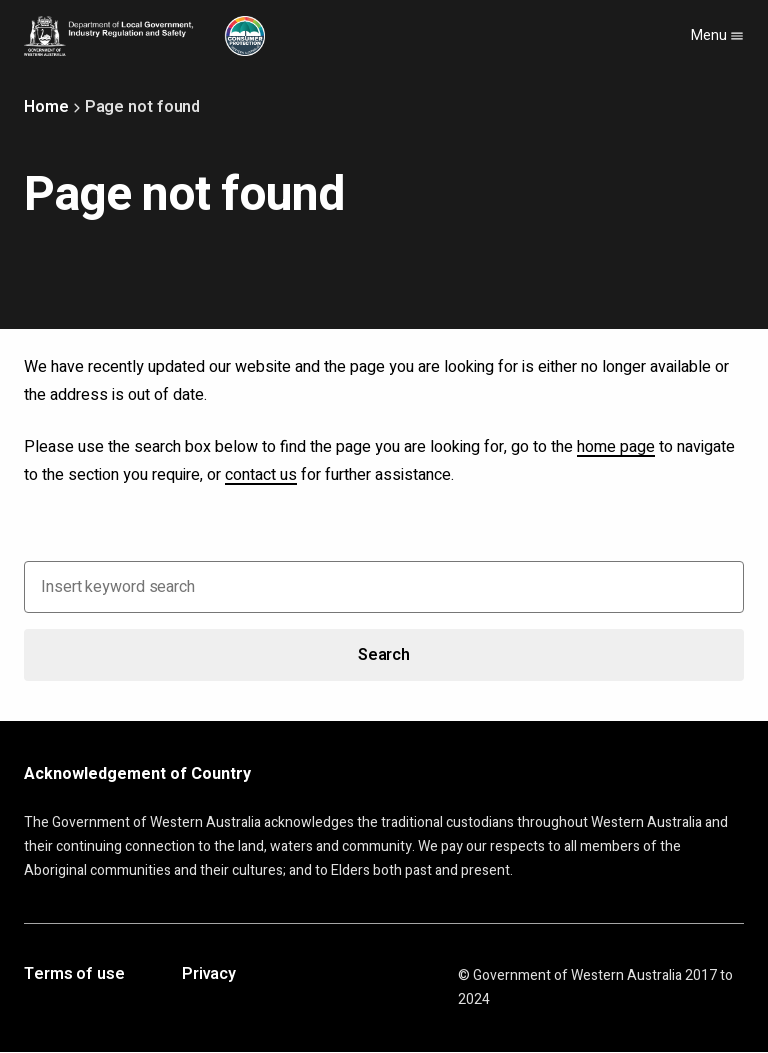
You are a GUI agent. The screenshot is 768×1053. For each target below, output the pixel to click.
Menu (717, 35)
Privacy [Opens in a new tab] (209, 975)
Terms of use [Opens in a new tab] (74, 975)
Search (384, 655)
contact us (261, 475)
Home (46, 107)
